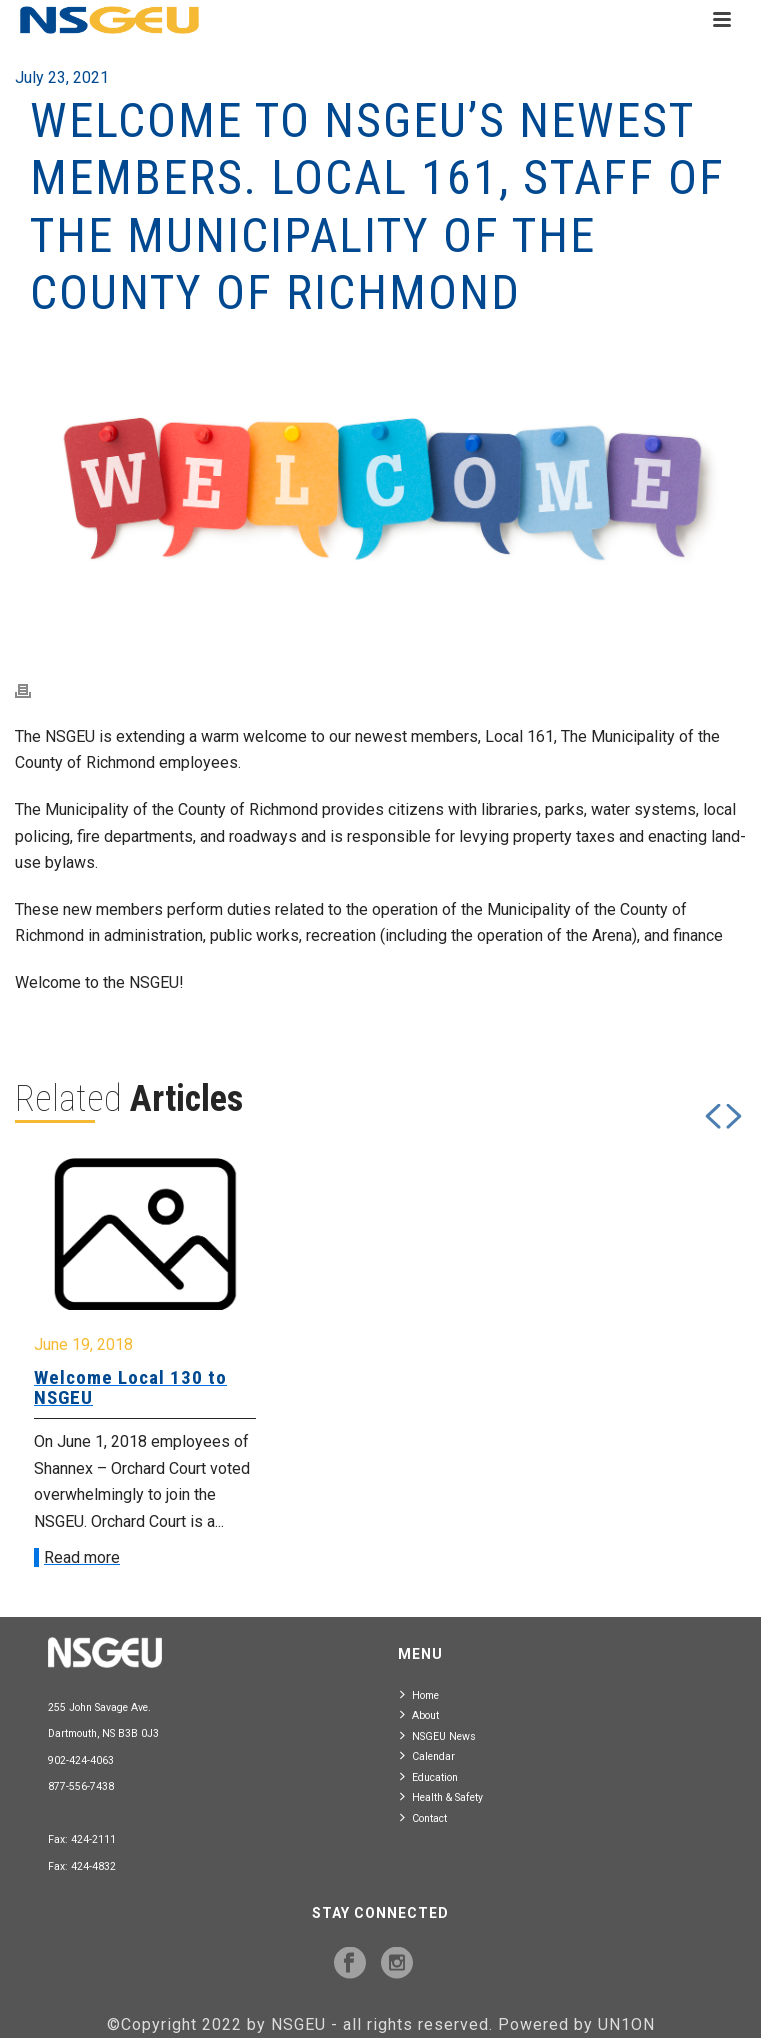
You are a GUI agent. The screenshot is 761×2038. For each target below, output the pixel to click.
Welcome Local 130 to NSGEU (130, 1387)
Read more (82, 1557)
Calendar (427, 1755)
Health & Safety (441, 1796)
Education (429, 1776)
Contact (423, 1817)
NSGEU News (438, 1735)
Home (419, 1694)
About (419, 1714)
